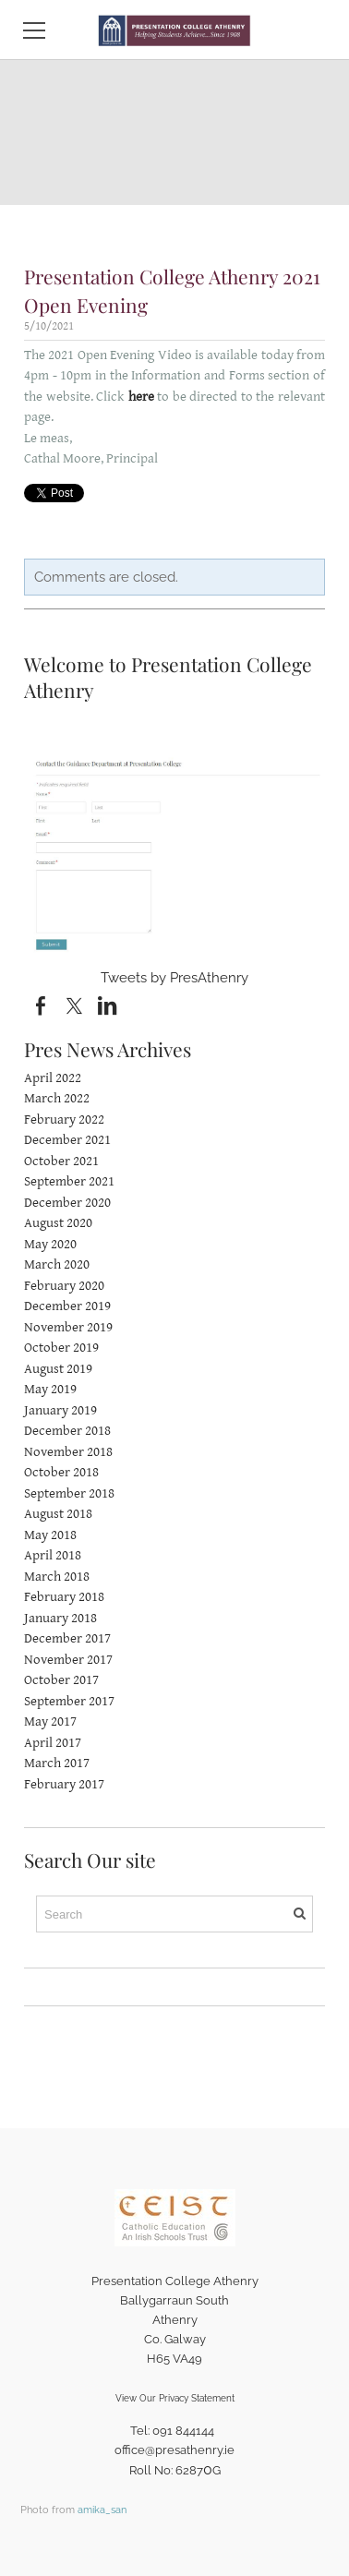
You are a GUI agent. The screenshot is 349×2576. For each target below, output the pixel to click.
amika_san (102, 2509)
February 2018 (64, 1597)
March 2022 (57, 1098)
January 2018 (60, 1618)
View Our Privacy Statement (175, 2398)
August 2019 (58, 1369)
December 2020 (67, 1202)
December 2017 (67, 1638)
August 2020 (58, 1223)
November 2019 (68, 1327)
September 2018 (69, 1493)
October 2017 (61, 1680)
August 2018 (58, 1514)
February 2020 (64, 1286)
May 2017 (50, 1721)
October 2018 (61, 1472)
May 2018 (50, 1535)
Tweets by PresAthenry (174, 977)
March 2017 (57, 1763)
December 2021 (67, 1140)
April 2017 (52, 1743)
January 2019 (60, 1410)
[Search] (174, 1914)
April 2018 (52, 1555)
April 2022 (52, 1078)
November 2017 (68, 1659)
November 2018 (68, 1452)
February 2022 (64, 1119)
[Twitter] (74, 1006)
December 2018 (67, 1430)
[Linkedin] (107, 1006)
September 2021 (69, 1181)
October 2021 (61, 1161)
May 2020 (50, 1244)
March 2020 (57, 1264)
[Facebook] (40, 1006)
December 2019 (67, 1306)
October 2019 (61, 1347)
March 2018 (57, 1576)
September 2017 (69, 1701)
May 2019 (50, 1389)
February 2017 (64, 1784)
